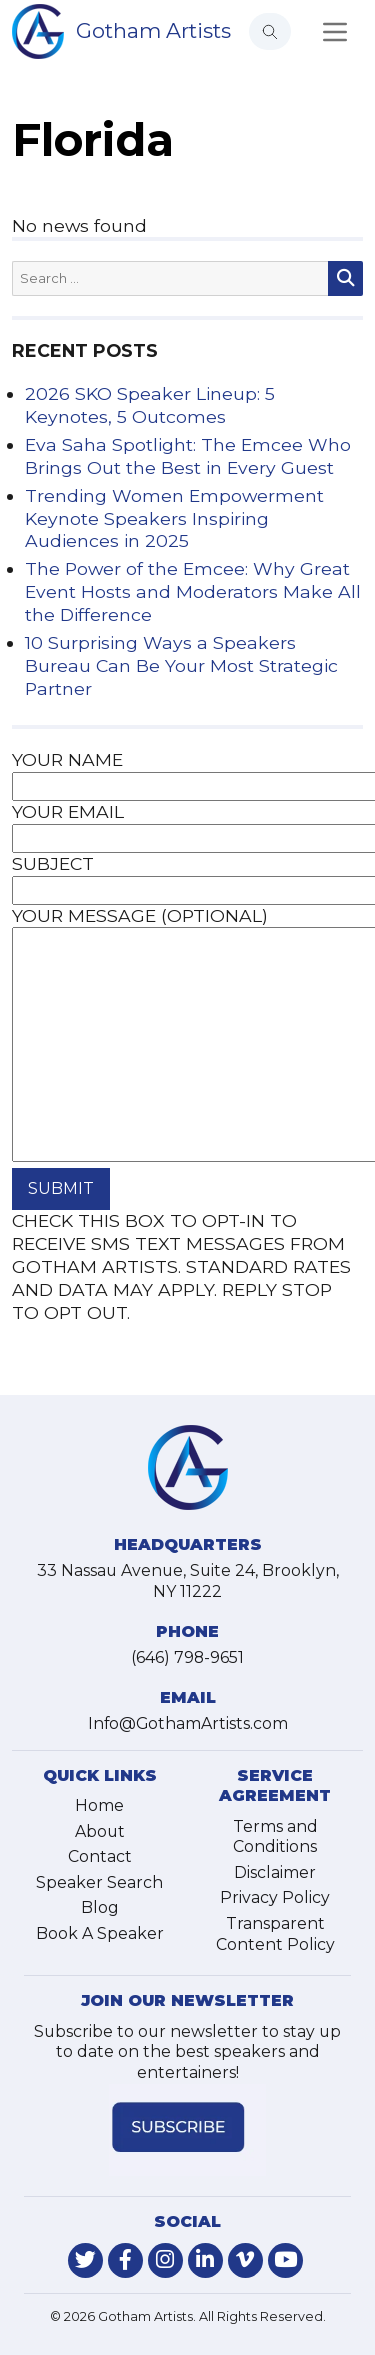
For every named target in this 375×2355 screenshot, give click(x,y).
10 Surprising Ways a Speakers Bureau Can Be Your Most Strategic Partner (181, 665)
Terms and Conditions (275, 1837)
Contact (100, 1856)
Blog (100, 1907)
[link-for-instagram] (165, 2260)
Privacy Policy (275, 1897)
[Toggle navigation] (335, 32)
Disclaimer (275, 1872)
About (100, 1831)
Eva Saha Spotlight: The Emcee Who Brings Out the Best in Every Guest (188, 456)
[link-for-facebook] (125, 2260)
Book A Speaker (100, 1933)
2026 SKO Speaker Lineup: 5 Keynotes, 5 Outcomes (150, 405)
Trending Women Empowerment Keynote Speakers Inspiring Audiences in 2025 (174, 518)
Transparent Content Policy (275, 1934)
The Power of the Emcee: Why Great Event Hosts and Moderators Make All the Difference (193, 591)
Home (99, 1805)
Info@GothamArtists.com (188, 1723)
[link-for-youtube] (285, 2260)
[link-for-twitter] (85, 2260)
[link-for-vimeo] (245, 2260)
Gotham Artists (153, 30)
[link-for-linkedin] (205, 2260)
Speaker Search (99, 1882)
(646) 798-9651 (187, 1657)
